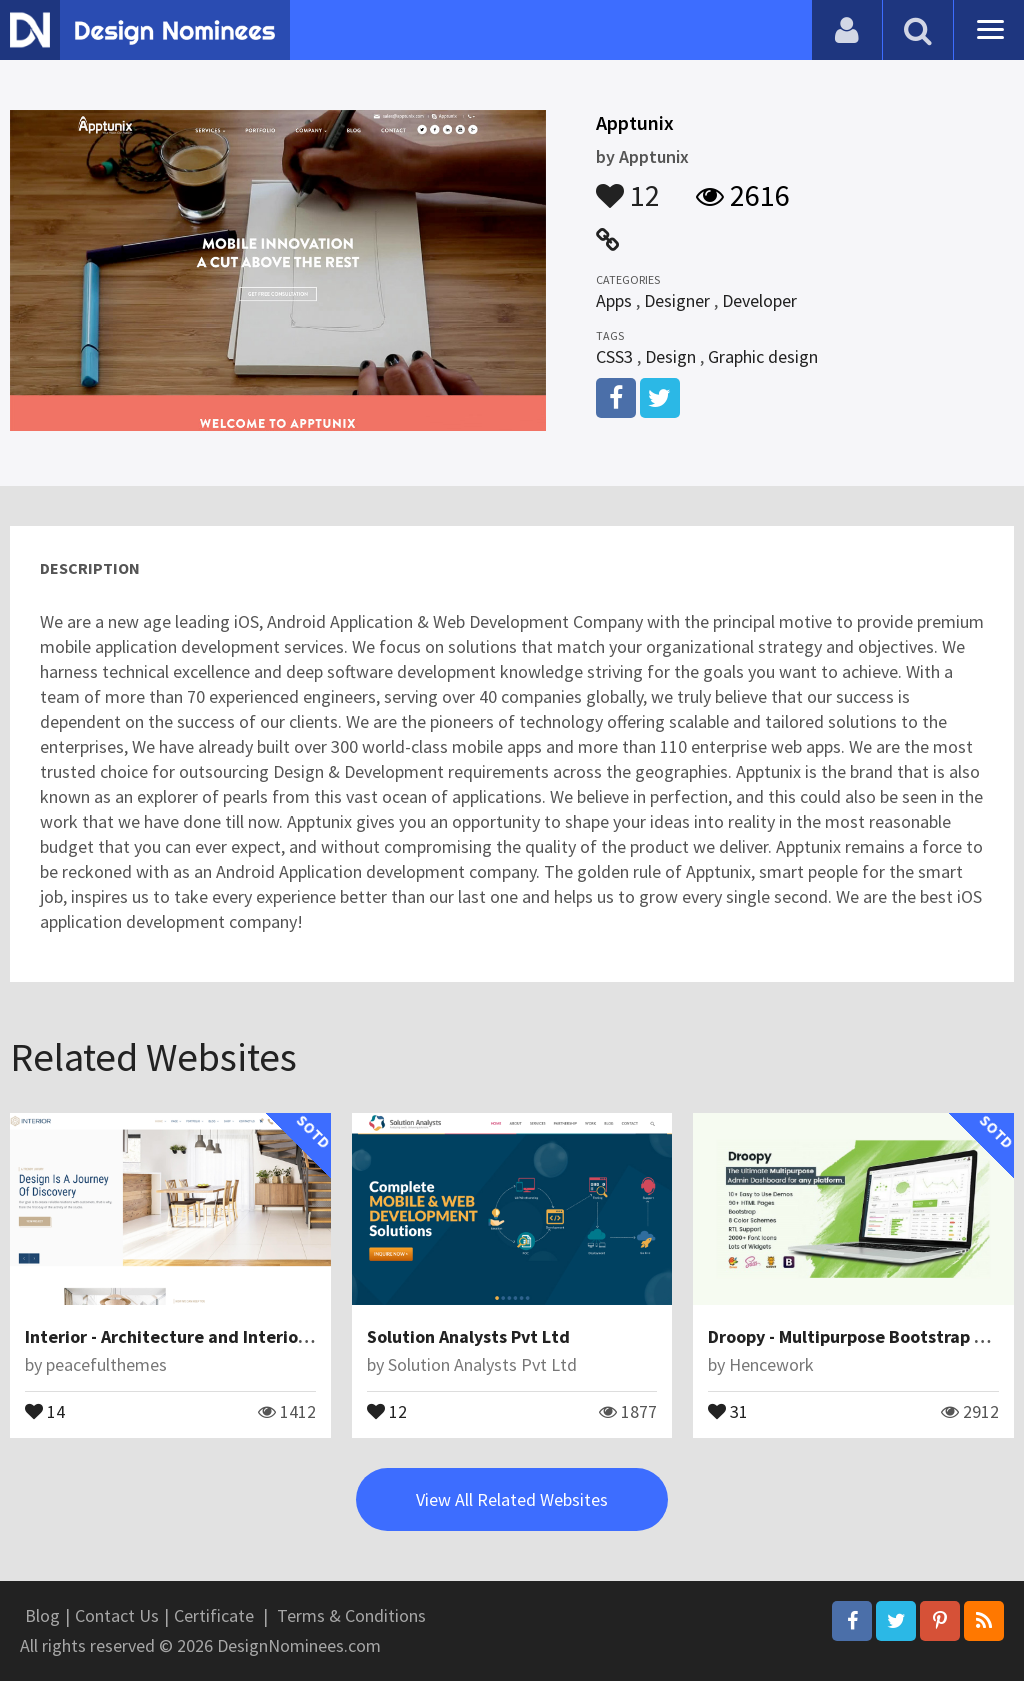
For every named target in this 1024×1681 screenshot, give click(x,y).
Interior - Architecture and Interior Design (194, 1336)
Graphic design (763, 356)
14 (45, 1410)
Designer (677, 300)
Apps (614, 300)
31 (728, 1410)
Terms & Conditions (351, 1615)
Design (670, 356)
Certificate (214, 1615)
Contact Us (117, 1615)
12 (628, 186)
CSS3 (614, 356)
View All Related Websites (512, 1499)
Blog (42, 1615)
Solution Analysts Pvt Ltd (468, 1336)
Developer (759, 300)
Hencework (771, 1364)
